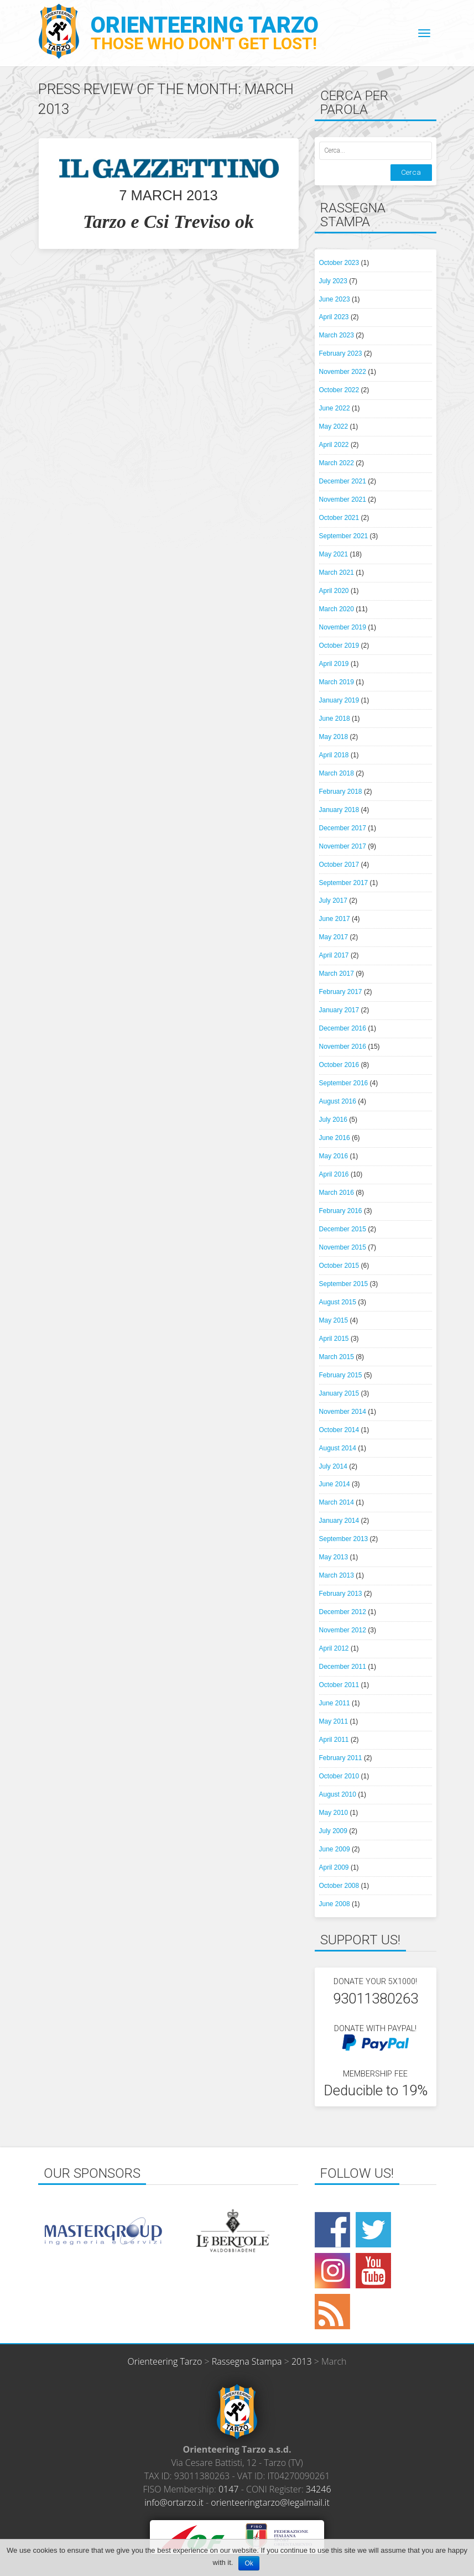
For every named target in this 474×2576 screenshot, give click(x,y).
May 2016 (333, 1156)
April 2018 (334, 755)
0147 (228, 2489)
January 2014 (339, 1520)
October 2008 (339, 1886)
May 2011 (333, 1721)
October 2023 (339, 263)
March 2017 (336, 973)
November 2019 (342, 627)
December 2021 (342, 481)
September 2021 (343, 536)
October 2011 (339, 1685)
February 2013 (340, 1593)
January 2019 (339, 700)
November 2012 (342, 1630)
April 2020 (334, 591)
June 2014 (334, 1484)
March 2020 (336, 609)
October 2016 (339, 1065)
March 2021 (336, 572)
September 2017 (343, 883)
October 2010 (339, 1776)
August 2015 (337, 1302)
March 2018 (336, 773)
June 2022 (334, 408)
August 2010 (337, 1794)
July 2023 (333, 281)
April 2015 (334, 1338)
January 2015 (339, 1393)
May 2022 (333, 426)
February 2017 (340, 992)
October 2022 (339, 390)
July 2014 (333, 1466)
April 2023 (334, 317)
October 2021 (339, 518)
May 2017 (333, 937)
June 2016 (334, 1138)
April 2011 (334, 1740)
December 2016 (342, 1028)
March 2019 (336, 682)
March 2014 (336, 1502)
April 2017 (334, 955)
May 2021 (333, 554)
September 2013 (343, 1539)
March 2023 (336, 335)
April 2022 (334, 445)
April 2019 (334, 664)
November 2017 (342, 846)
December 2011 (342, 1667)
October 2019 (339, 645)
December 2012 (342, 1612)
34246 (318, 2489)
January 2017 (339, 1010)
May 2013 (333, 1557)
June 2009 (334, 1849)
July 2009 (333, 1831)
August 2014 (337, 1448)
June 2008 (334, 1904)
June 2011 (334, 1703)
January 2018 (339, 810)
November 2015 (342, 1247)
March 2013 (336, 1575)
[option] (103, 2231)
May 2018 (333, 737)
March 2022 (336, 463)
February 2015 (340, 1375)
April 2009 (334, 1867)
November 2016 (342, 1046)
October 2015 (339, 1265)
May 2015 (333, 1320)
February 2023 (340, 353)
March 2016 (336, 1192)
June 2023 (334, 299)
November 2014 (342, 1412)
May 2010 (333, 1813)
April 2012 (334, 1648)
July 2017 (333, 900)
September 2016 (343, 1083)
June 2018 (334, 718)
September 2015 (343, 1284)
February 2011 (340, 1758)
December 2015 (342, 1229)
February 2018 (340, 791)
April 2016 (334, 1174)
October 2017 (339, 864)
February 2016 (340, 1211)
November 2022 (342, 372)
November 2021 (342, 499)
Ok (248, 2563)
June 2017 (334, 919)
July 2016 (333, 1119)
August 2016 (337, 1101)
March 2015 (336, 1357)
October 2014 (339, 1430)
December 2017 (342, 828)
